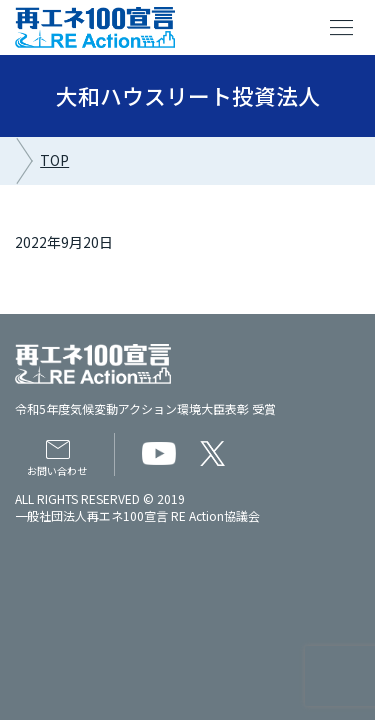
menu (342, 28)
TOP (54, 160)
